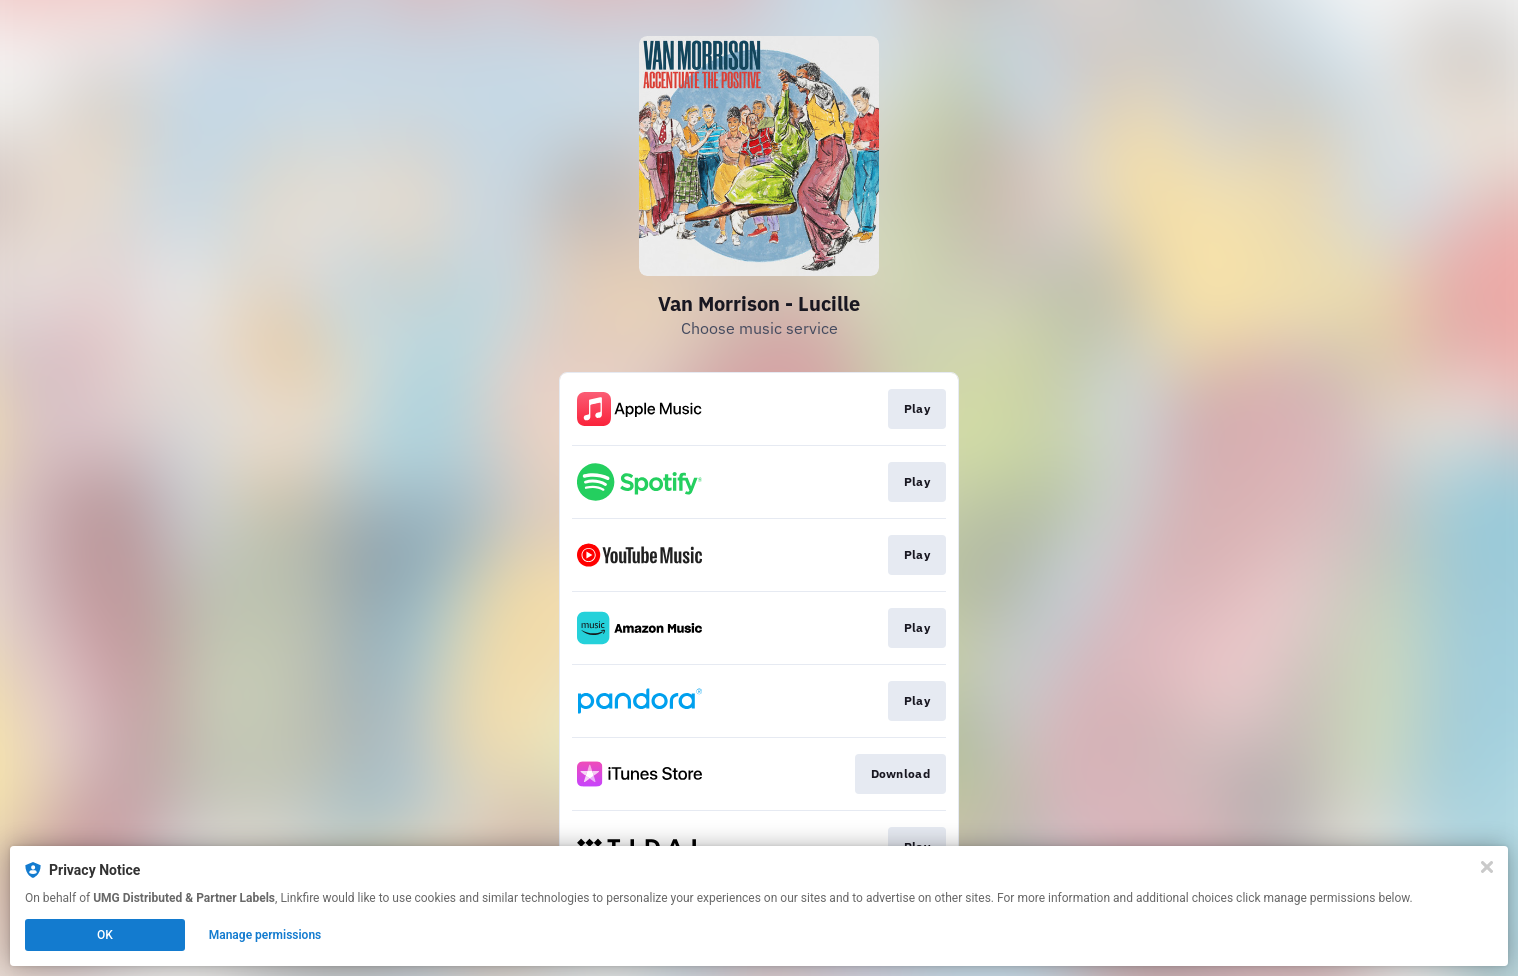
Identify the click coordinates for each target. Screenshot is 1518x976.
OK (105, 935)
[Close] (1487, 867)
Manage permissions (265, 935)
